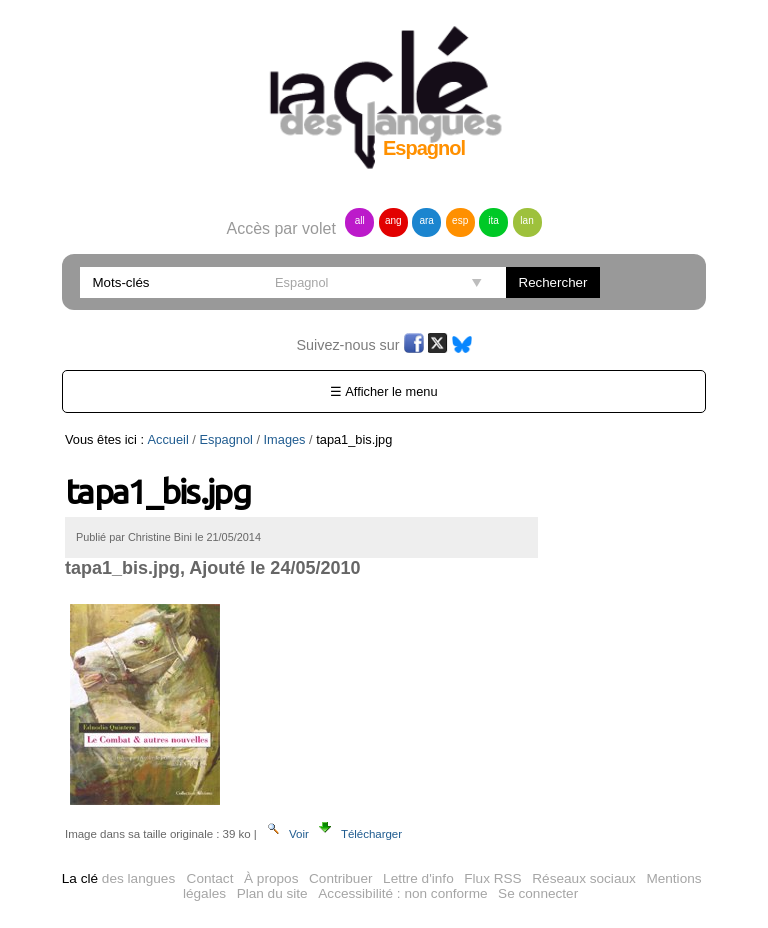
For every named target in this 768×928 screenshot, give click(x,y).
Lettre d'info (418, 878)
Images (285, 439)
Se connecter (538, 893)
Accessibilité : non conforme (402, 893)
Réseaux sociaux (584, 878)
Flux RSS (492, 878)
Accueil (168, 439)
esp (460, 220)
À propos (271, 878)
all (360, 220)
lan (526, 220)
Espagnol (225, 439)
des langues (118, 878)
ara (426, 220)
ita (493, 220)
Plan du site (272, 893)
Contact (210, 878)
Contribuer (340, 878)
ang (393, 220)
